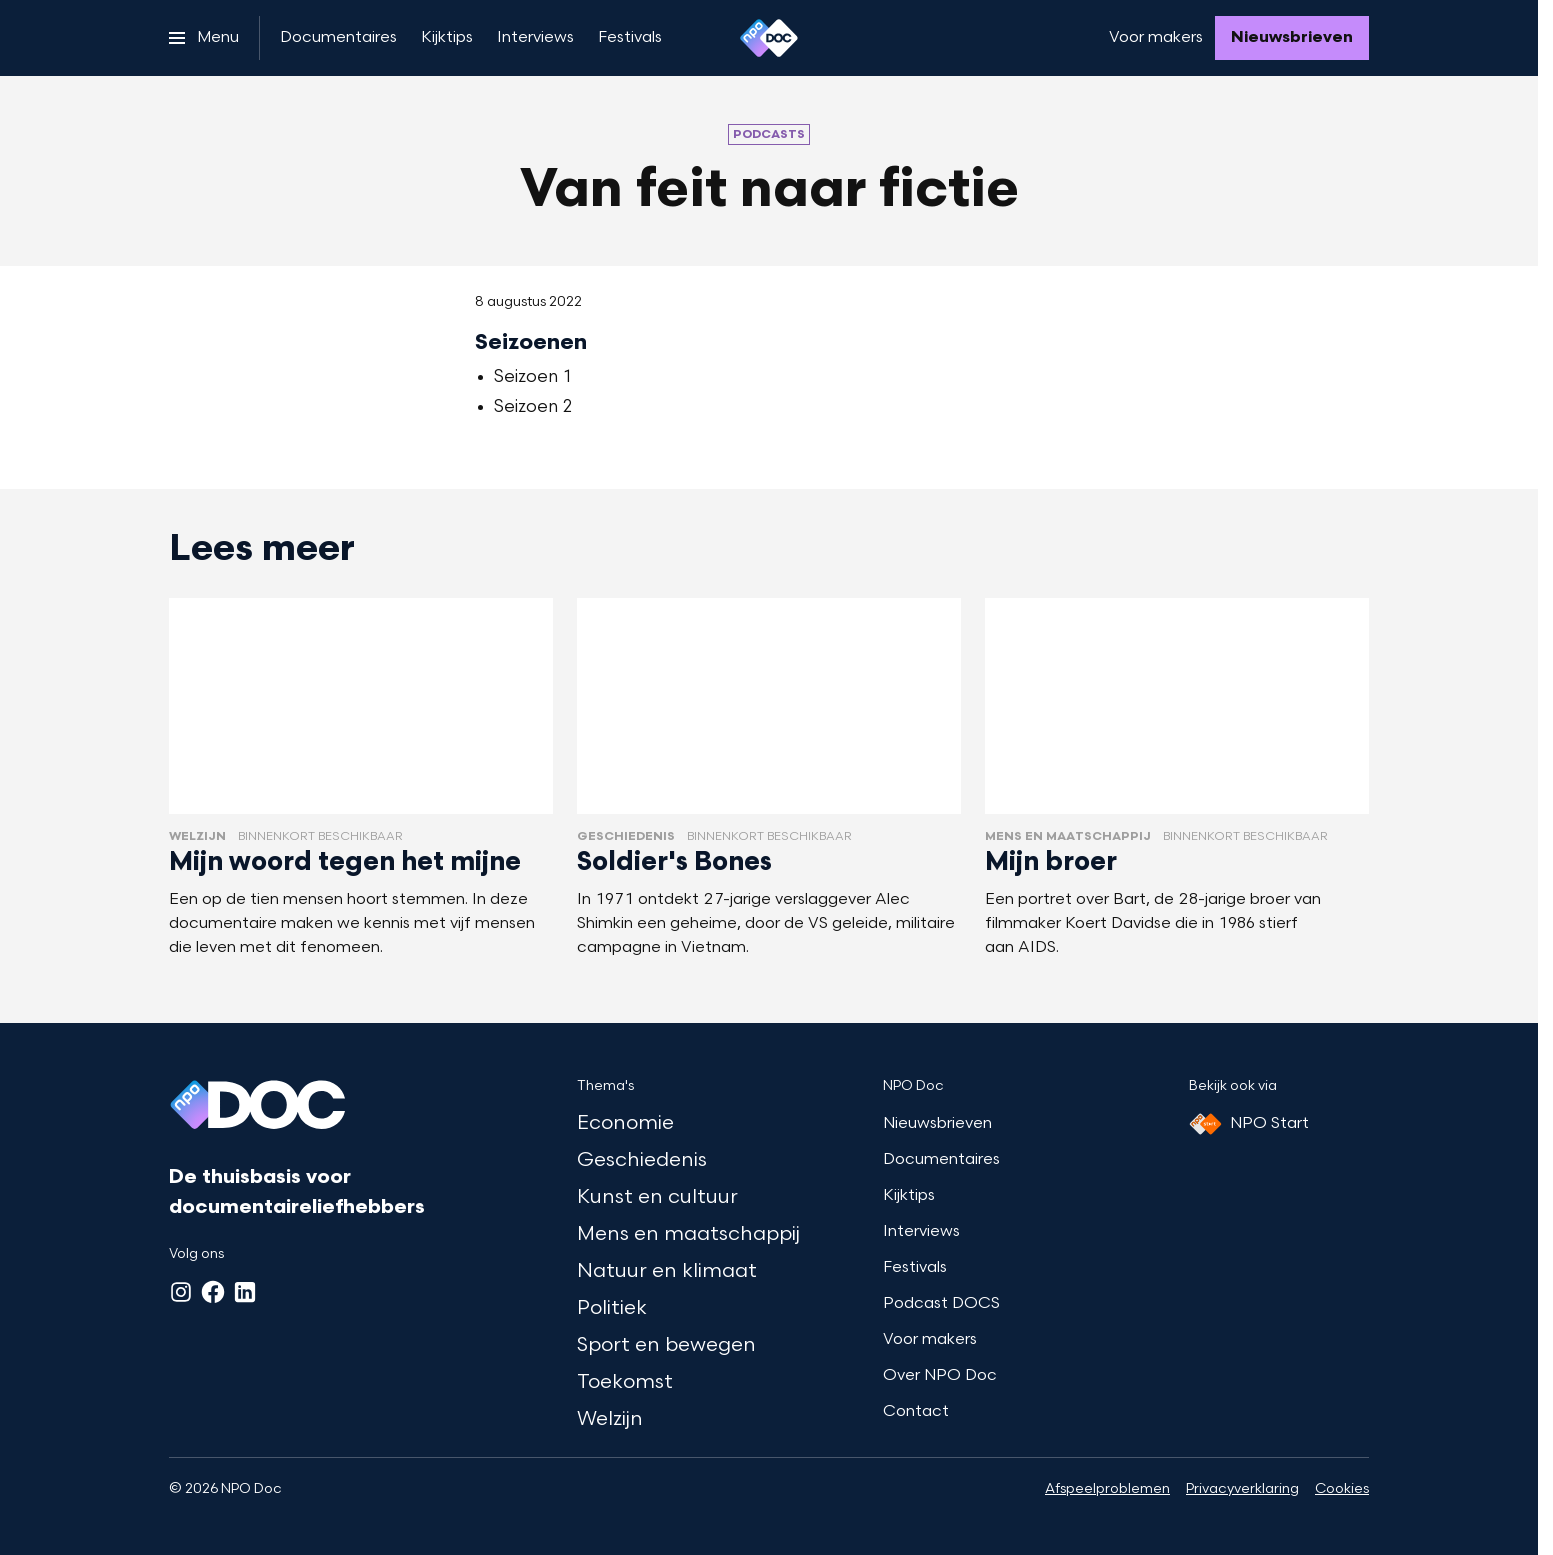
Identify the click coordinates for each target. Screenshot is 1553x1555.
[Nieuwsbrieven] (1292, 38)
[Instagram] (181, 1292)
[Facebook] (213, 1292)
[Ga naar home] (769, 38)
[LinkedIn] (245, 1292)
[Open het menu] (204, 38)
